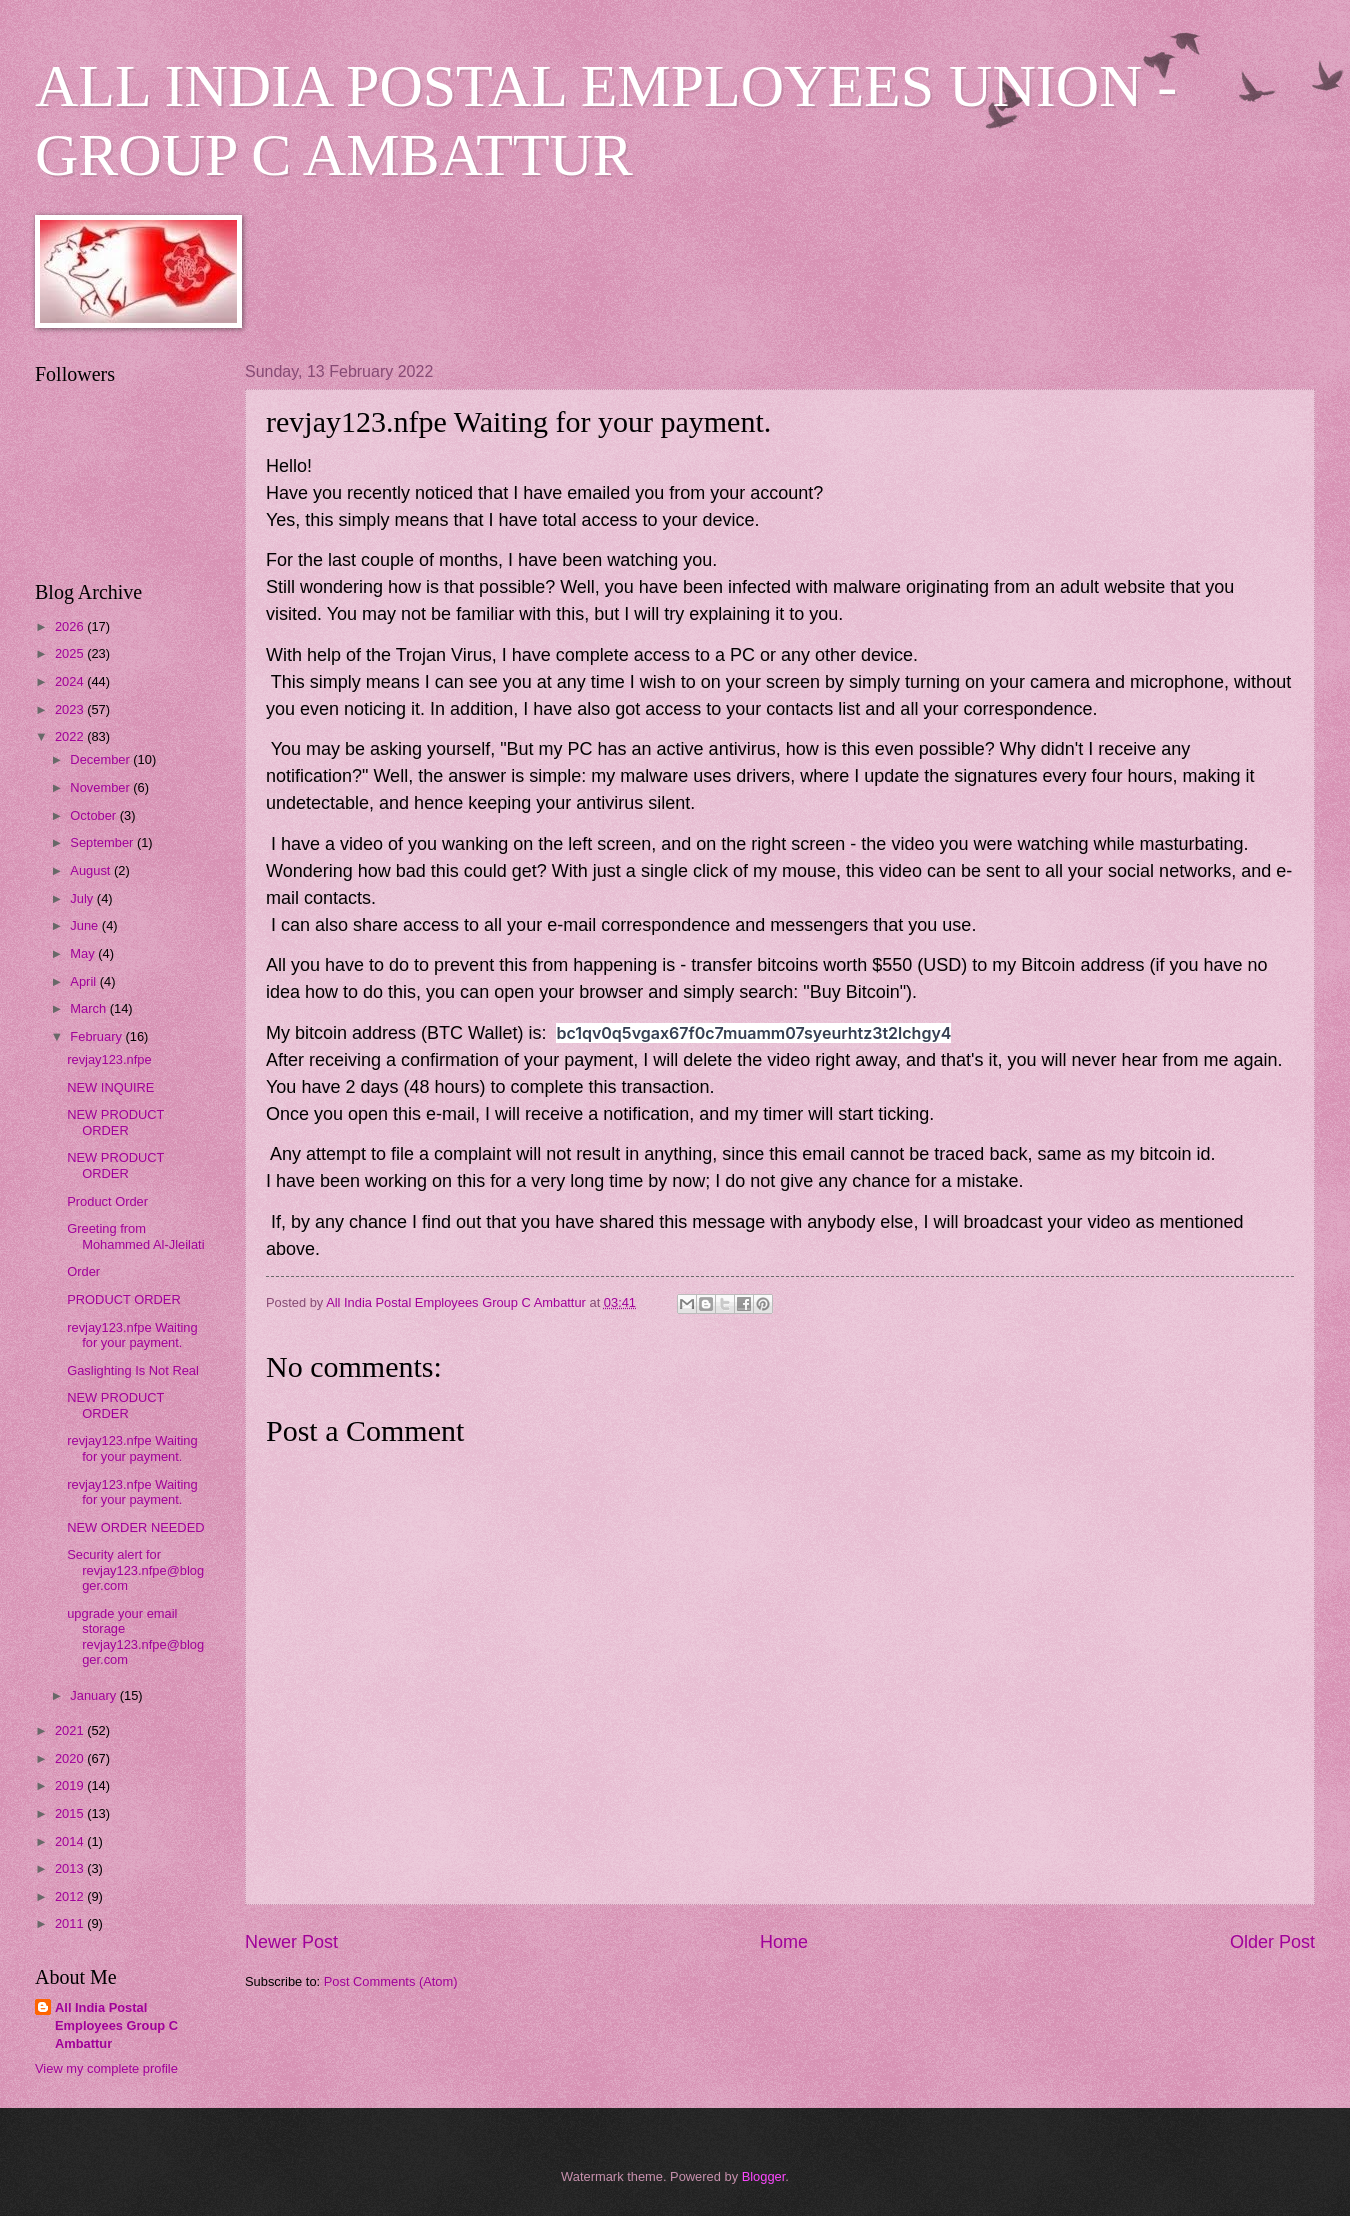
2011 (71, 1923)
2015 (71, 1813)
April (84, 981)
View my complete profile (106, 2068)
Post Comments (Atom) (391, 1981)
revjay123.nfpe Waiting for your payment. (132, 1335)
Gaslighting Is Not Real (133, 1370)
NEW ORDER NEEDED (135, 1527)
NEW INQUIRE (110, 1087)
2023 (71, 709)
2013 (71, 1868)
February (97, 1036)
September (103, 842)
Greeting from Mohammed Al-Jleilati (135, 1236)
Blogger (764, 2176)
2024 (71, 681)
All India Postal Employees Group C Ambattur (116, 2025)
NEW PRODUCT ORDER (115, 1122)
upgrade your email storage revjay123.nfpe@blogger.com (135, 1636)
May (84, 953)
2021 (71, 1730)
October (94, 815)
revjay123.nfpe (109, 1059)
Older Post (1272, 1942)
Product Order (107, 1201)
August (92, 870)
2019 (71, 1785)
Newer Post (291, 1942)
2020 (71, 1758)
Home (784, 1942)
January (94, 1695)
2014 (71, 1841)
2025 (71, 653)
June (86, 925)
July (83, 898)
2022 (71, 736)
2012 (71, 1896)
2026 (71, 626)
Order (83, 1271)
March (89, 1008)
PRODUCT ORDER (124, 1299)
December (101, 759)
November (101, 787)
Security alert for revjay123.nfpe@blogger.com (135, 1570)
